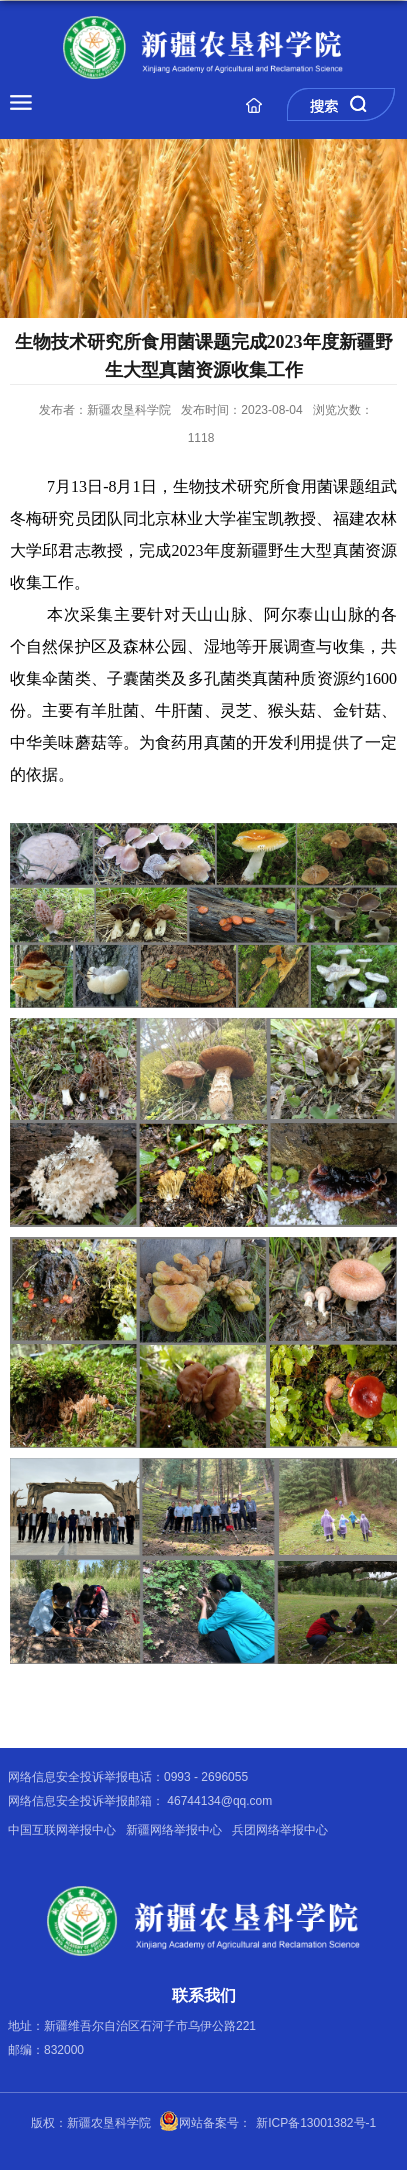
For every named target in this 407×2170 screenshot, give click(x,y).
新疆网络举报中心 (174, 1830)
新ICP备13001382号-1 (316, 2123)
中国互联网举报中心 (62, 1830)
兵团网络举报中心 (280, 1830)
